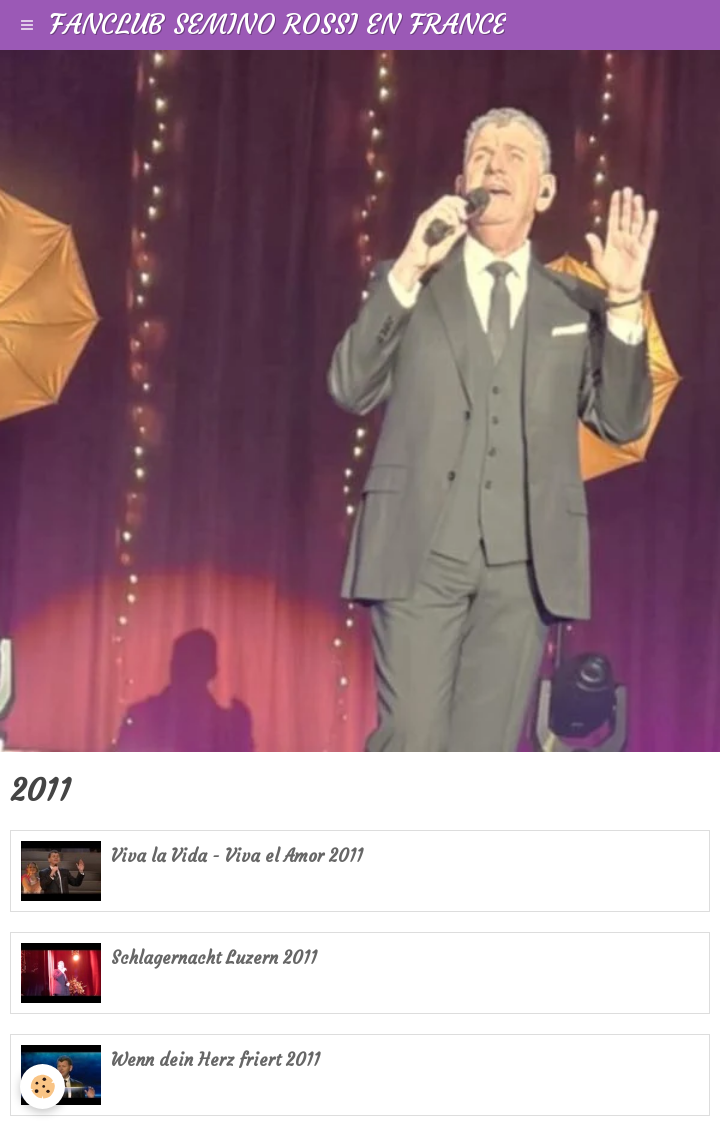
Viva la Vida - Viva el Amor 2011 (237, 856)
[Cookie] (42, 1086)
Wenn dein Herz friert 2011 (215, 1060)
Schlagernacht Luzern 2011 (214, 958)
